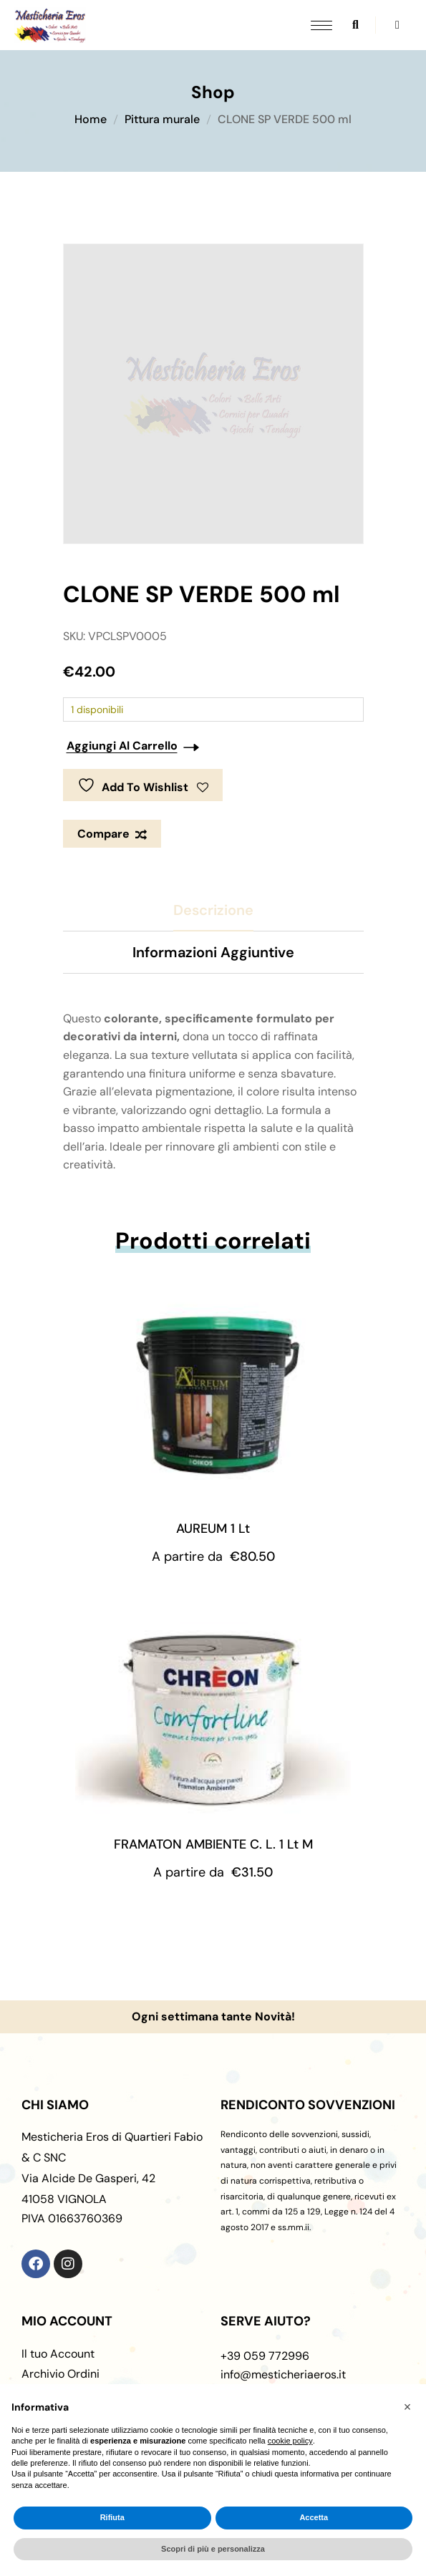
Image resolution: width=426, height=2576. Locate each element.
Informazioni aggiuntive (213, 952)
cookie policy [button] (290, 2440)
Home (90, 119)
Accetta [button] (313, 2517)
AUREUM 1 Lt (213, 1528)
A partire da (213, 1556)
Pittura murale (162, 119)
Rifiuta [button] (112, 2517)
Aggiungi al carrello (122, 745)
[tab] (213, 910)
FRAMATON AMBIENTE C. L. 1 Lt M (213, 1844)
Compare (103, 833)
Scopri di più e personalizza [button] (213, 2548)
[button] (407, 2407)
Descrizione (213, 910)
